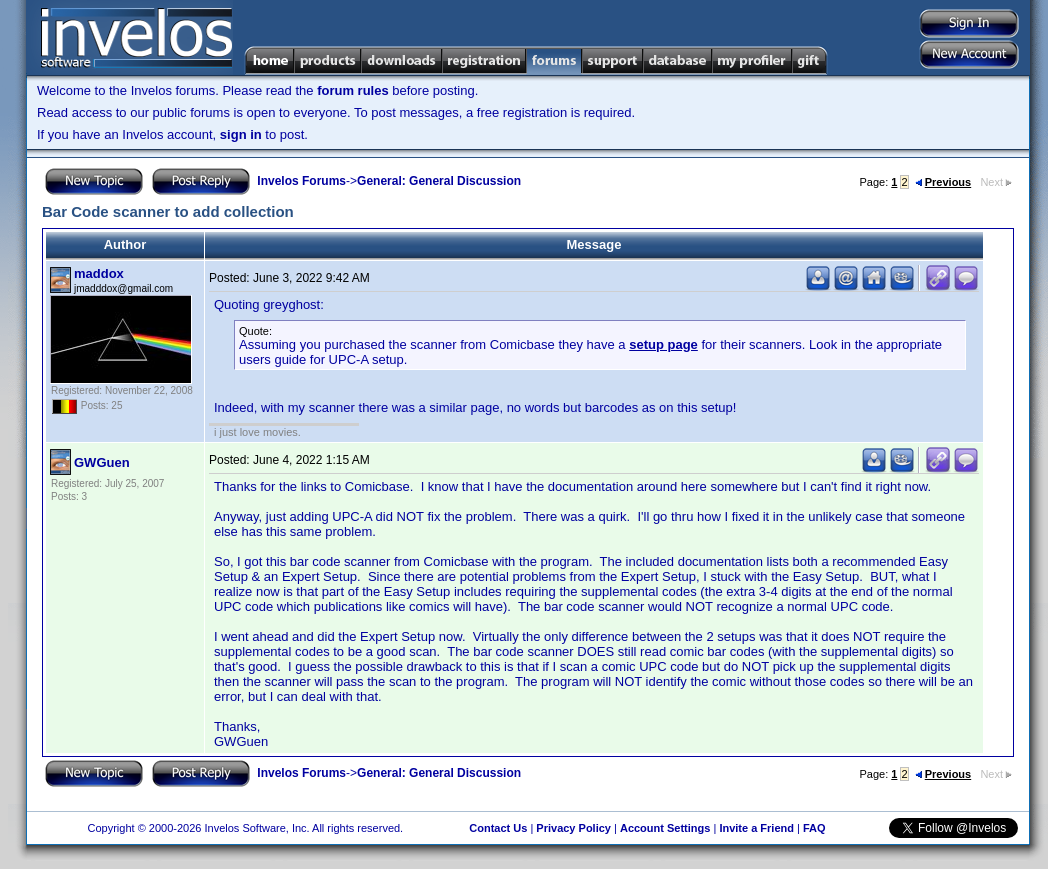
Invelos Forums (301, 181)
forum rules (353, 90)
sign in (241, 134)
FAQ (814, 828)
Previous (943, 182)
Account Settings (665, 828)
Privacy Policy (573, 828)
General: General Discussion (439, 181)
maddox (99, 273)
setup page (663, 344)
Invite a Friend (756, 828)
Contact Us (498, 828)
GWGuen (102, 462)
